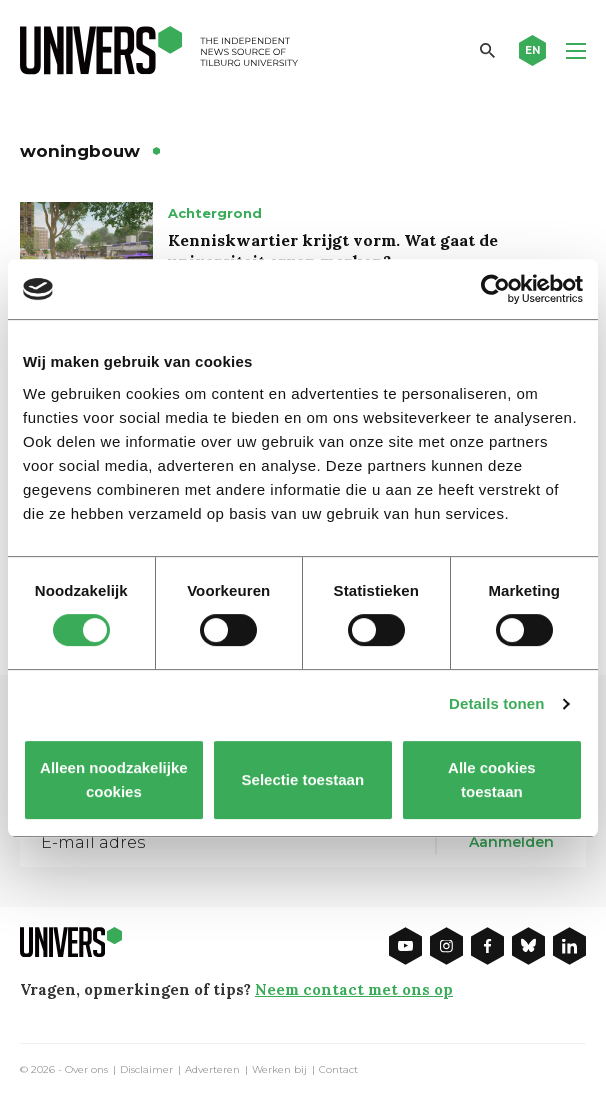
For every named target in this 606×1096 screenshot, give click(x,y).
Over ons (86, 1070)
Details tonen (496, 703)
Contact (338, 1070)
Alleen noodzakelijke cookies (114, 779)
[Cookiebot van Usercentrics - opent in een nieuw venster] (495, 289)
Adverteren (212, 1070)
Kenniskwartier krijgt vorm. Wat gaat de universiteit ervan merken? (333, 250)
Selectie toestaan (303, 779)
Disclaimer (146, 1070)
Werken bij (279, 1070)
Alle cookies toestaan (492, 779)
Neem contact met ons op (354, 989)
